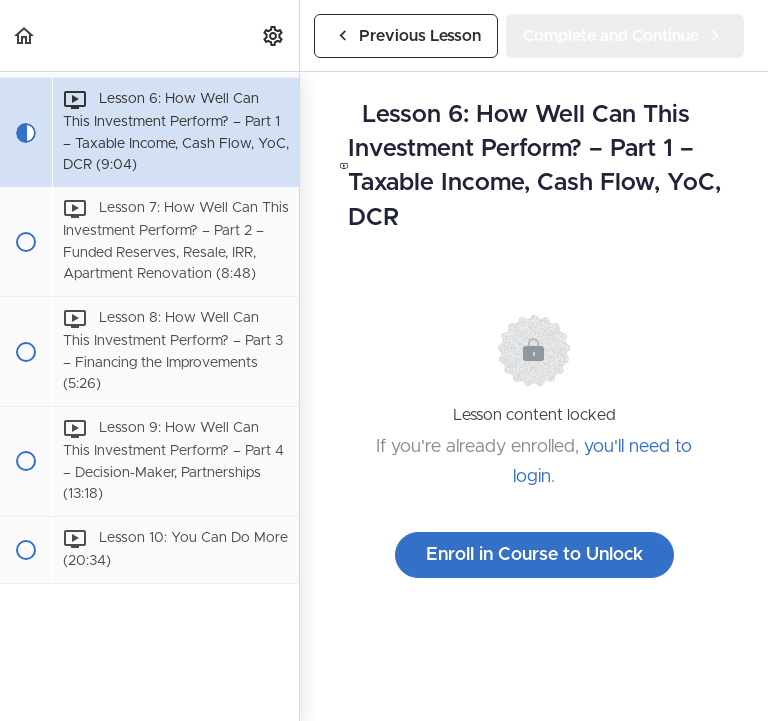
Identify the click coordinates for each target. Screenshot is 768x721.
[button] (25, 35)
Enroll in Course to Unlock (534, 555)
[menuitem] (274, 35)
